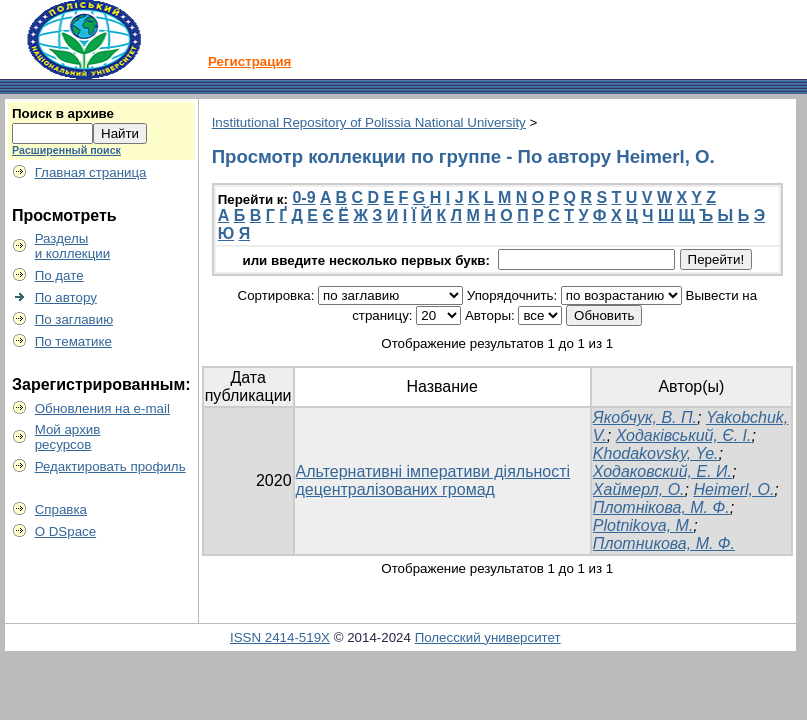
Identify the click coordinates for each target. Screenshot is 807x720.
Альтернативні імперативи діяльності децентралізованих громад (433, 480)
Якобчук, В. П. (645, 417)
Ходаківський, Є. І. (684, 435)
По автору (66, 297)
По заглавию (74, 319)
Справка (61, 509)
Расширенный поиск (66, 150)
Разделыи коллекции (73, 246)
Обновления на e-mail (102, 408)
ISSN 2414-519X (280, 637)
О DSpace (66, 531)
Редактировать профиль (110, 466)
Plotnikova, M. (643, 525)
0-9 (303, 197)
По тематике (73, 341)
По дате (59, 275)
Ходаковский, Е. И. (662, 471)
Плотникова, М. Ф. (664, 543)
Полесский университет (488, 637)
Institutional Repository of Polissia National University (369, 122)
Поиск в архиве (63, 113)
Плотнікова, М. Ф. (661, 507)
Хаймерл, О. (639, 489)
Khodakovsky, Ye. (656, 453)
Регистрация (249, 61)
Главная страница (91, 172)
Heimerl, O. (733, 489)
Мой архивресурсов (68, 437)
